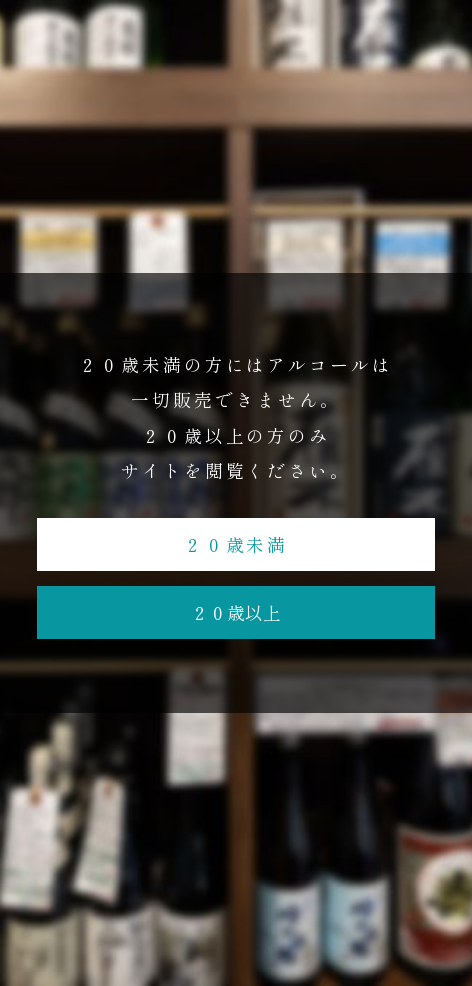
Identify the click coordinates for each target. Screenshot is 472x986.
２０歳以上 (236, 612)
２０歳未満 (236, 544)
